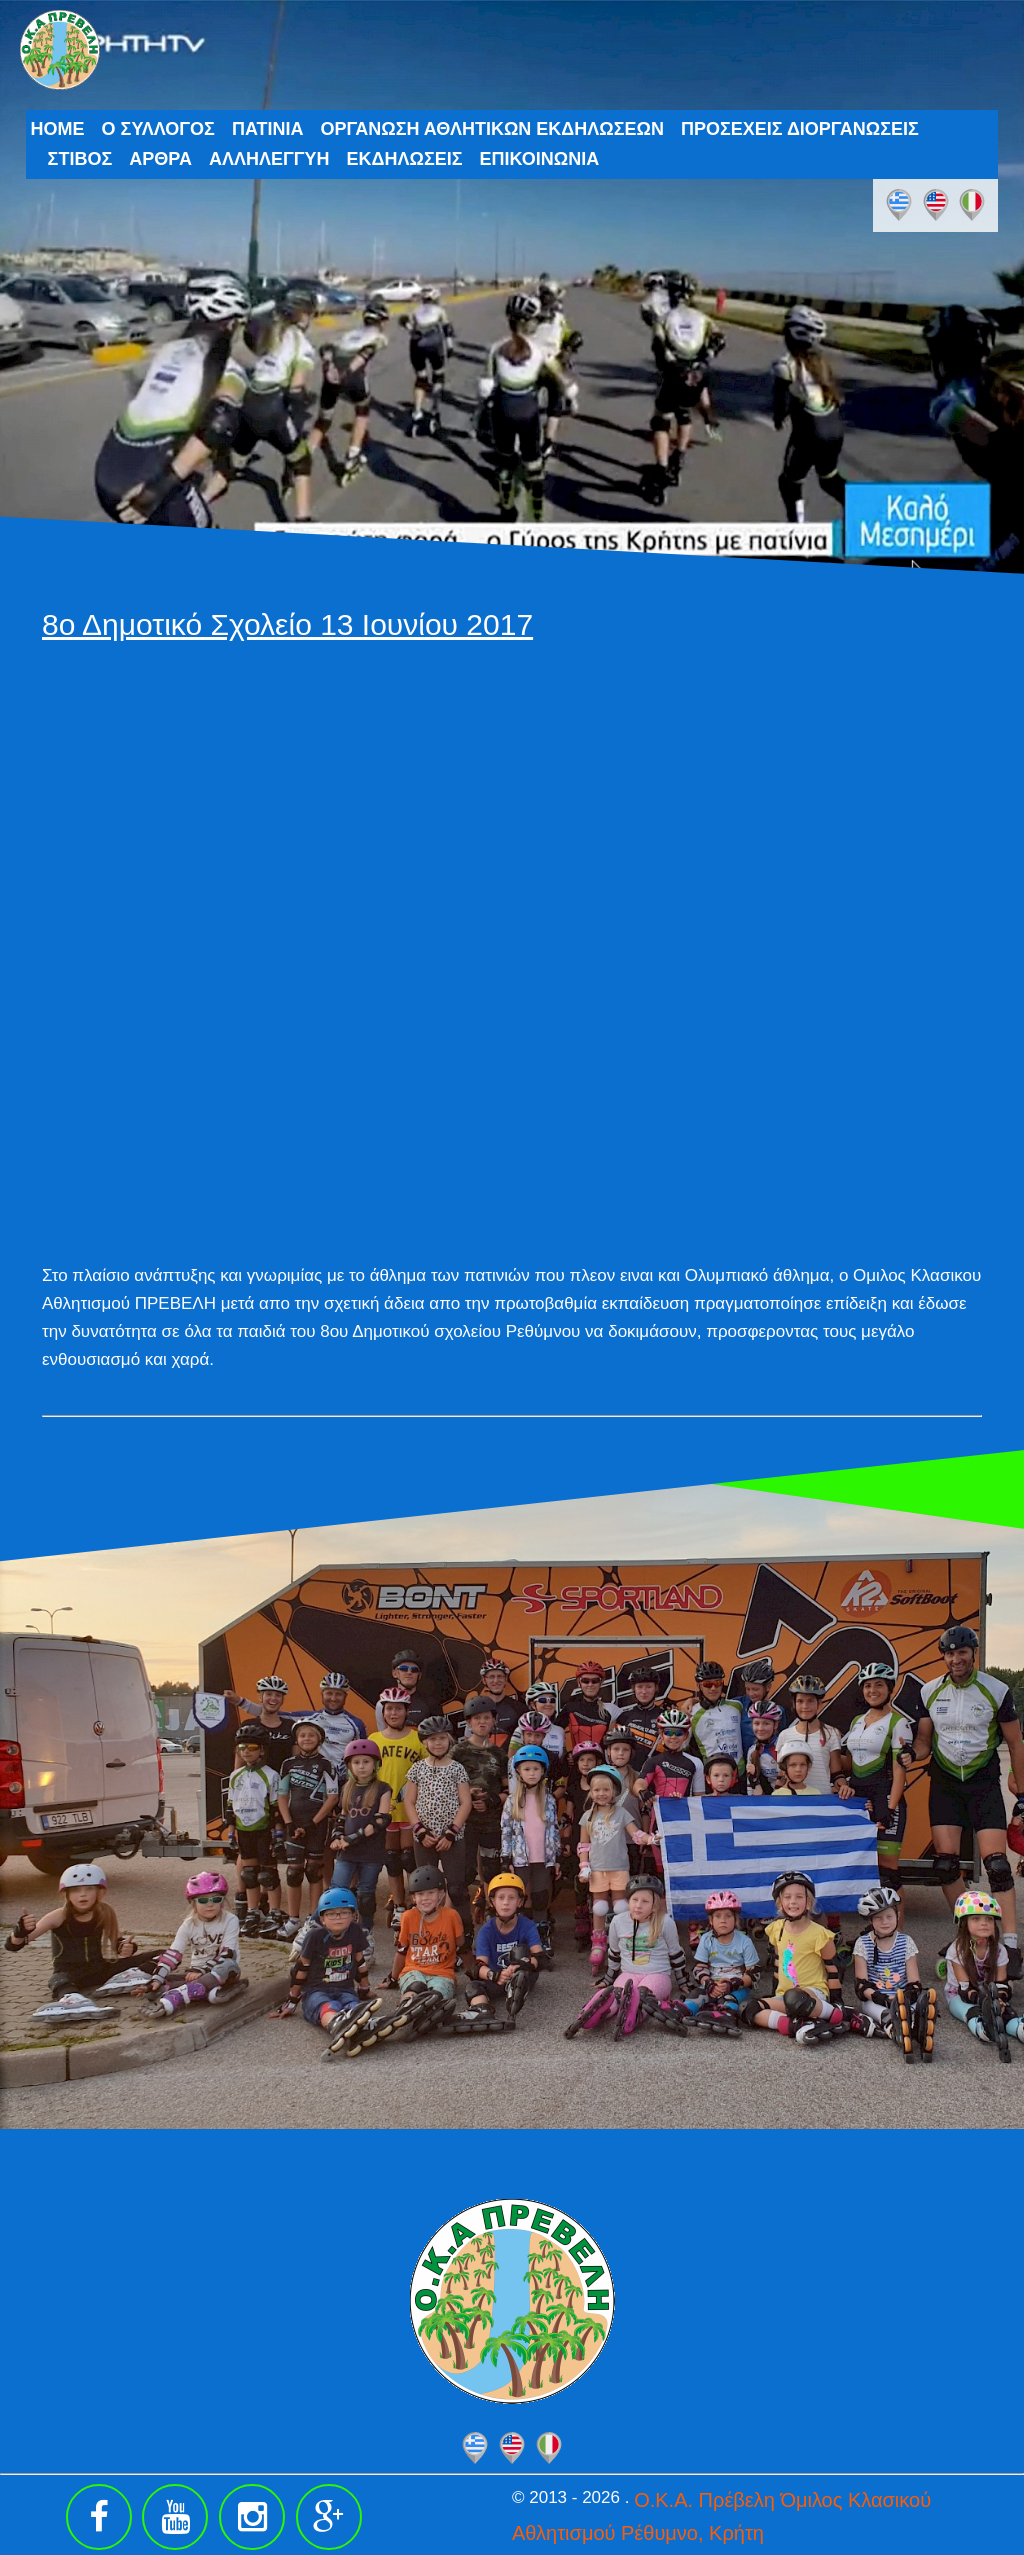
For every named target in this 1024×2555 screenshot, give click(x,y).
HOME (58, 129)
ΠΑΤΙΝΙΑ (268, 129)
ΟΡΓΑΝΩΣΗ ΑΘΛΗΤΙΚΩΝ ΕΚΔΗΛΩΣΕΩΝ (492, 129)
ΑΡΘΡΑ (160, 159)
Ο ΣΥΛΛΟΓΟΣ (158, 129)
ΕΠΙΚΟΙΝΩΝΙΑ (540, 159)
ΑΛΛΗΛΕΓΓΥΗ (269, 159)
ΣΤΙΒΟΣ (80, 159)
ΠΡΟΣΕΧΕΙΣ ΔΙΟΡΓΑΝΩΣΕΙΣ (800, 129)
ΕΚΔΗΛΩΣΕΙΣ (405, 159)
